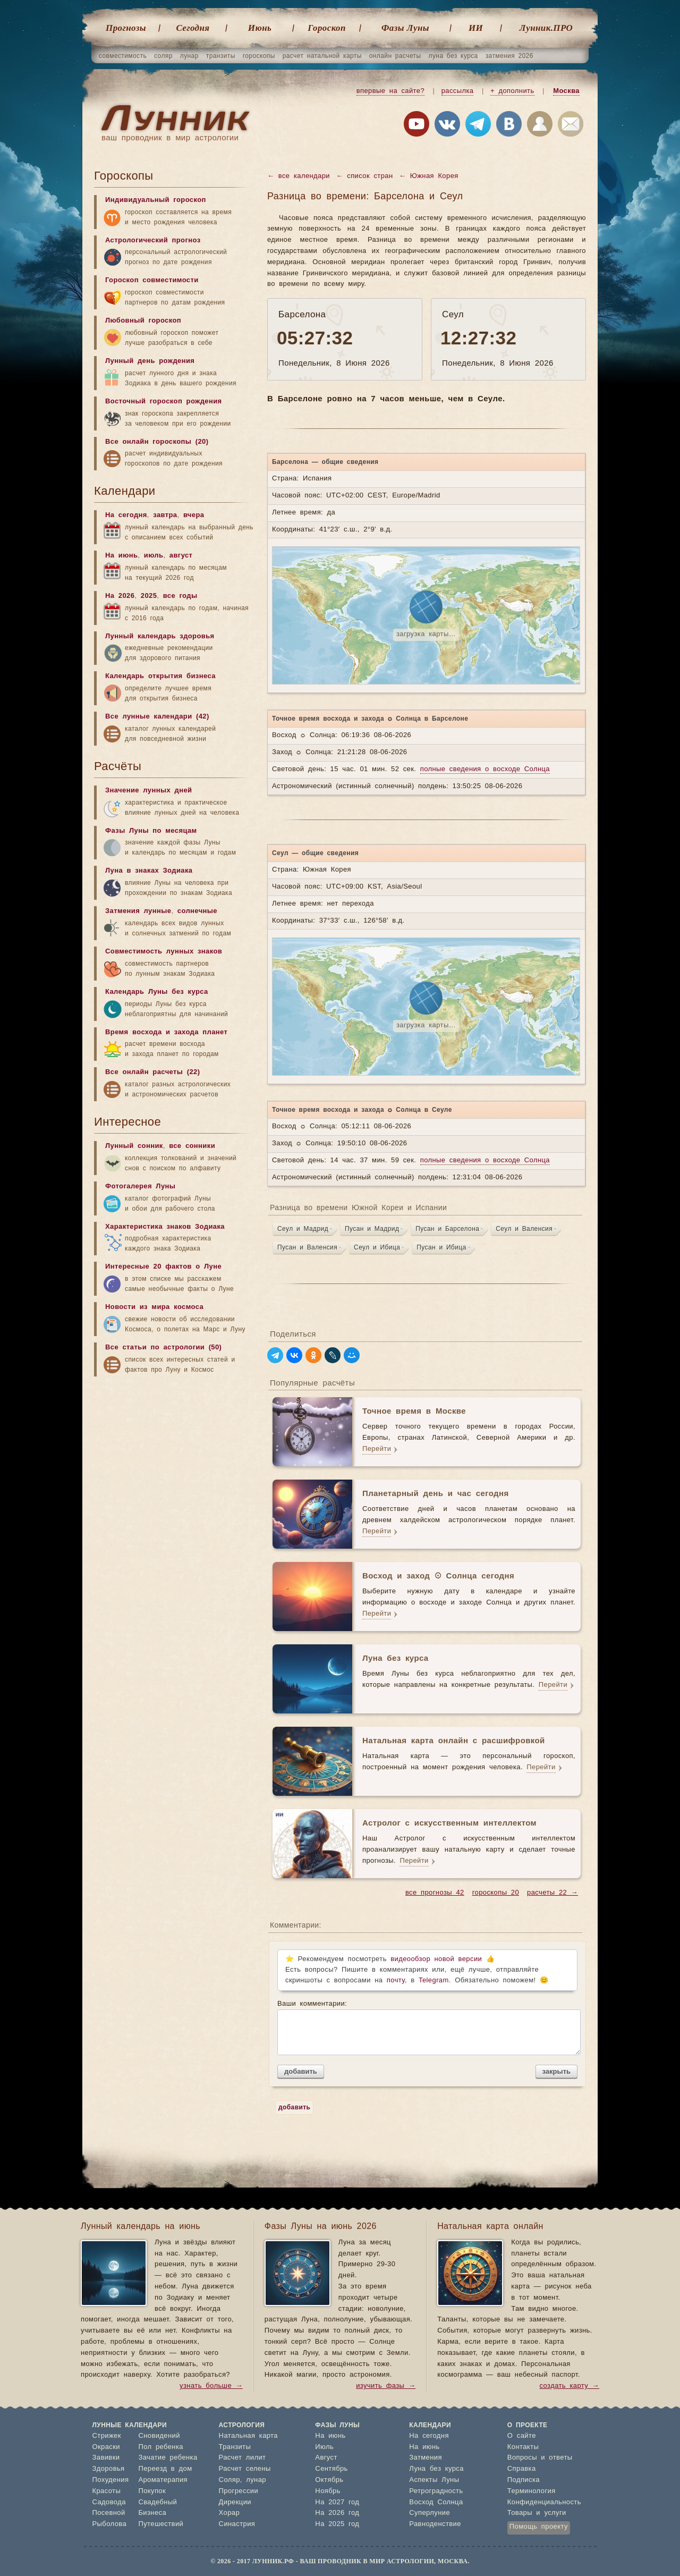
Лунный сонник (134, 1146)
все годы (180, 596)
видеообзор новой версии (436, 1959)
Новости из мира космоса (154, 1307)
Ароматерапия (163, 2480)
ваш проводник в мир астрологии (170, 137)
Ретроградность (436, 2491)
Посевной (108, 2513)
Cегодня (193, 28)
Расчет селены (245, 2469)
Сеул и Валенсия (524, 1228)
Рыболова (109, 2524)
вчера (193, 515)
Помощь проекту (538, 2527)
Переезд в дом (165, 2469)
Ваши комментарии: (427, 2027)
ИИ (476, 28)
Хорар (229, 2513)
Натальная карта (248, 2436)
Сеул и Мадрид (302, 1228)
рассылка (457, 91)
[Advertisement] (173, 1465)
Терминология (531, 2491)
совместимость (123, 56)
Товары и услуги (536, 2513)
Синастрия (237, 2524)
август (181, 556)
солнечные (197, 911)
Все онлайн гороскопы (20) (156, 442)
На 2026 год (337, 2513)
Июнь (259, 28)
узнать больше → (211, 2386)
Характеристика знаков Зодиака (165, 1227)
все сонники (192, 1146)
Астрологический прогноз (153, 240)
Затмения (425, 2458)
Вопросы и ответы (540, 2458)
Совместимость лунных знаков (163, 952)
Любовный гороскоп (143, 321)
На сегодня (126, 515)
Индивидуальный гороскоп (155, 200)
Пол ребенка (160, 2447)
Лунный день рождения (149, 361)
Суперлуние (429, 2513)
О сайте (521, 2436)
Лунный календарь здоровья (160, 636)
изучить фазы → (385, 2386)
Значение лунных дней (148, 791)
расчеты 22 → (552, 1893)
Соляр (229, 2480)
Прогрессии (239, 2491)
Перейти (376, 1449)
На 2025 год (337, 2524)
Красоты (106, 2491)
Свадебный (157, 2502)
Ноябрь (328, 2491)
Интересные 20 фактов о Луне (163, 1267)
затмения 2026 (509, 56)
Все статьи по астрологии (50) (163, 1348)
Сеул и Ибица (377, 1247)
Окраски (106, 2447)
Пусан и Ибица (441, 1247)
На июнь (121, 556)
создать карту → (569, 2386)
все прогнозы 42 (434, 1893)
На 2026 (119, 596)
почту (396, 1980)
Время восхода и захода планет (166, 1032)
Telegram (434, 1980)
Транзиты (235, 2447)
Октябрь (329, 2480)
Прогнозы (126, 28)
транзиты (220, 56)
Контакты (523, 2447)
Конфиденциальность (544, 2502)
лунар (189, 56)
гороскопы (259, 56)
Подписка (523, 2480)
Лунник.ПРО (546, 28)
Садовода (109, 2502)
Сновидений (159, 2436)
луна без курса (453, 56)
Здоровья (108, 2469)
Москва (566, 91)
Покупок (152, 2491)
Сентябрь (331, 2469)
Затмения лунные (138, 911)
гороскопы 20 (495, 1893)
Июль (324, 2447)
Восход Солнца (436, 2502)
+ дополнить (512, 91)
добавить (300, 2071)
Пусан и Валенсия (307, 1247)
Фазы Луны (405, 28)
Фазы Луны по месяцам (151, 831)
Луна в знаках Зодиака (148, 871)
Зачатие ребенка (167, 2458)
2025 (149, 596)
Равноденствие (435, 2524)
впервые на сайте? (390, 91)
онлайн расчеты (395, 56)
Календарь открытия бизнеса (160, 676)
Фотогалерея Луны (140, 1186)
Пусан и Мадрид (372, 1228)
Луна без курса (436, 2469)
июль (154, 556)
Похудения (110, 2480)
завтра (165, 515)
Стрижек (106, 2436)
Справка (521, 2469)
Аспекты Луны (434, 2480)
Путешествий (160, 2524)
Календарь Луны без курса (156, 992)
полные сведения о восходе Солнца (485, 769)
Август (326, 2458)
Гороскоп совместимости (152, 280)
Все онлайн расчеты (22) (152, 1072)
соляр (163, 56)
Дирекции (235, 2502)
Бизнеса (152, 2513)
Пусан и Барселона (447, 1228)
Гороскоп (327, 28)
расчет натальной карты (322, 56)
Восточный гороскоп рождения (163, 402)
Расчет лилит (242, 2458)
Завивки (106, 2458)
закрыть (556, 2071)
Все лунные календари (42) (157, 717)
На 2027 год (337, 2502)
